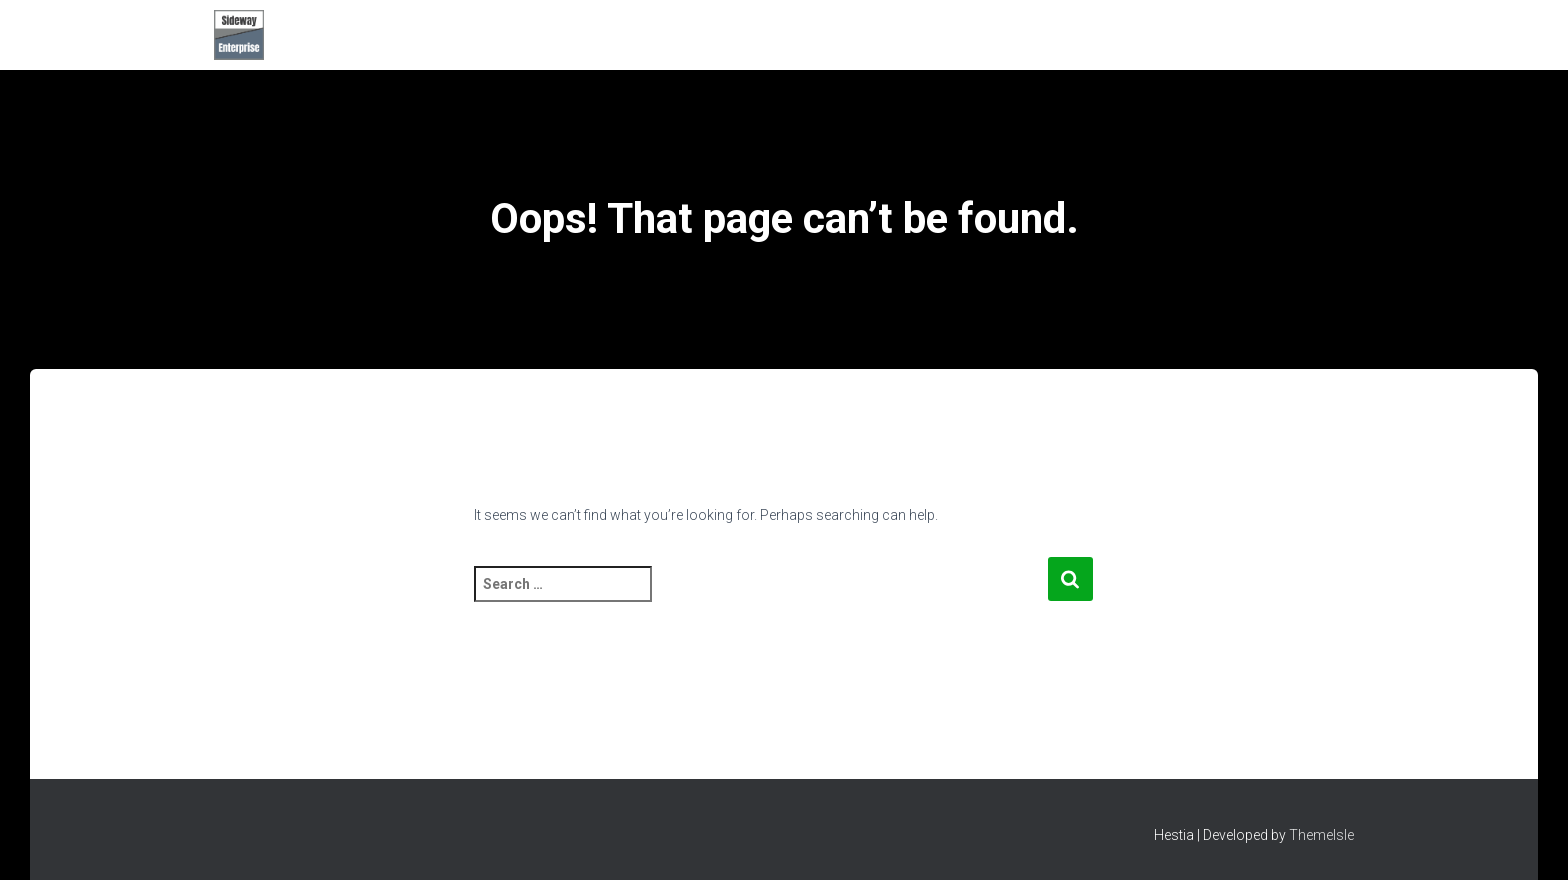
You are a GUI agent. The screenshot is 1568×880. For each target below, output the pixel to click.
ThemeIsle (1321, 835)
